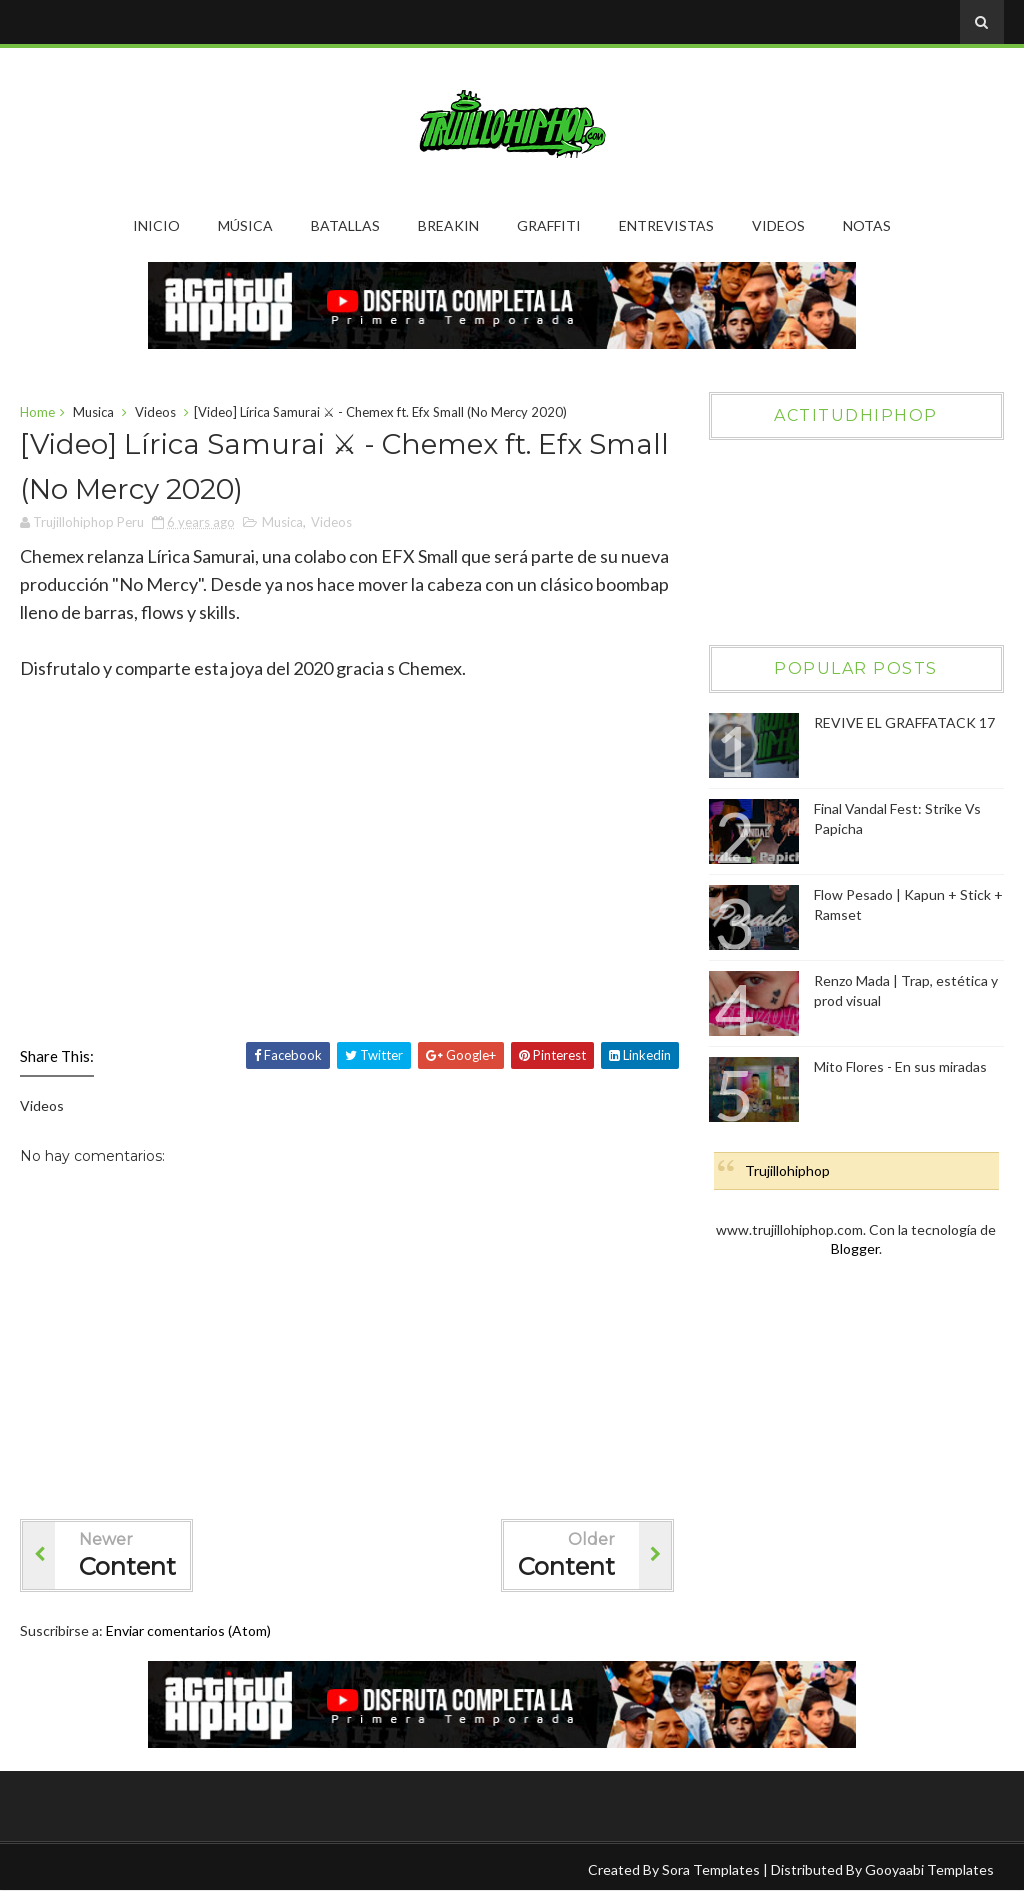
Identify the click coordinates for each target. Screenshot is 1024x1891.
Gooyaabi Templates (929, 1869)
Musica (93, 412)
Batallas (345, 225)
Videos (778, 225)
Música (245, 225)
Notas (867, 225)
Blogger (855, 1248)
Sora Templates (711, 1869)
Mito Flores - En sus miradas (900, 1066)
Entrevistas (666, 225)
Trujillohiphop (787, 1170)
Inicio (156, 225)
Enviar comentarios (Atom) (188, 1630)
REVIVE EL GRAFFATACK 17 (904, 722)
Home (37, 412)
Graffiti (549, 225)
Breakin (448, 225)
